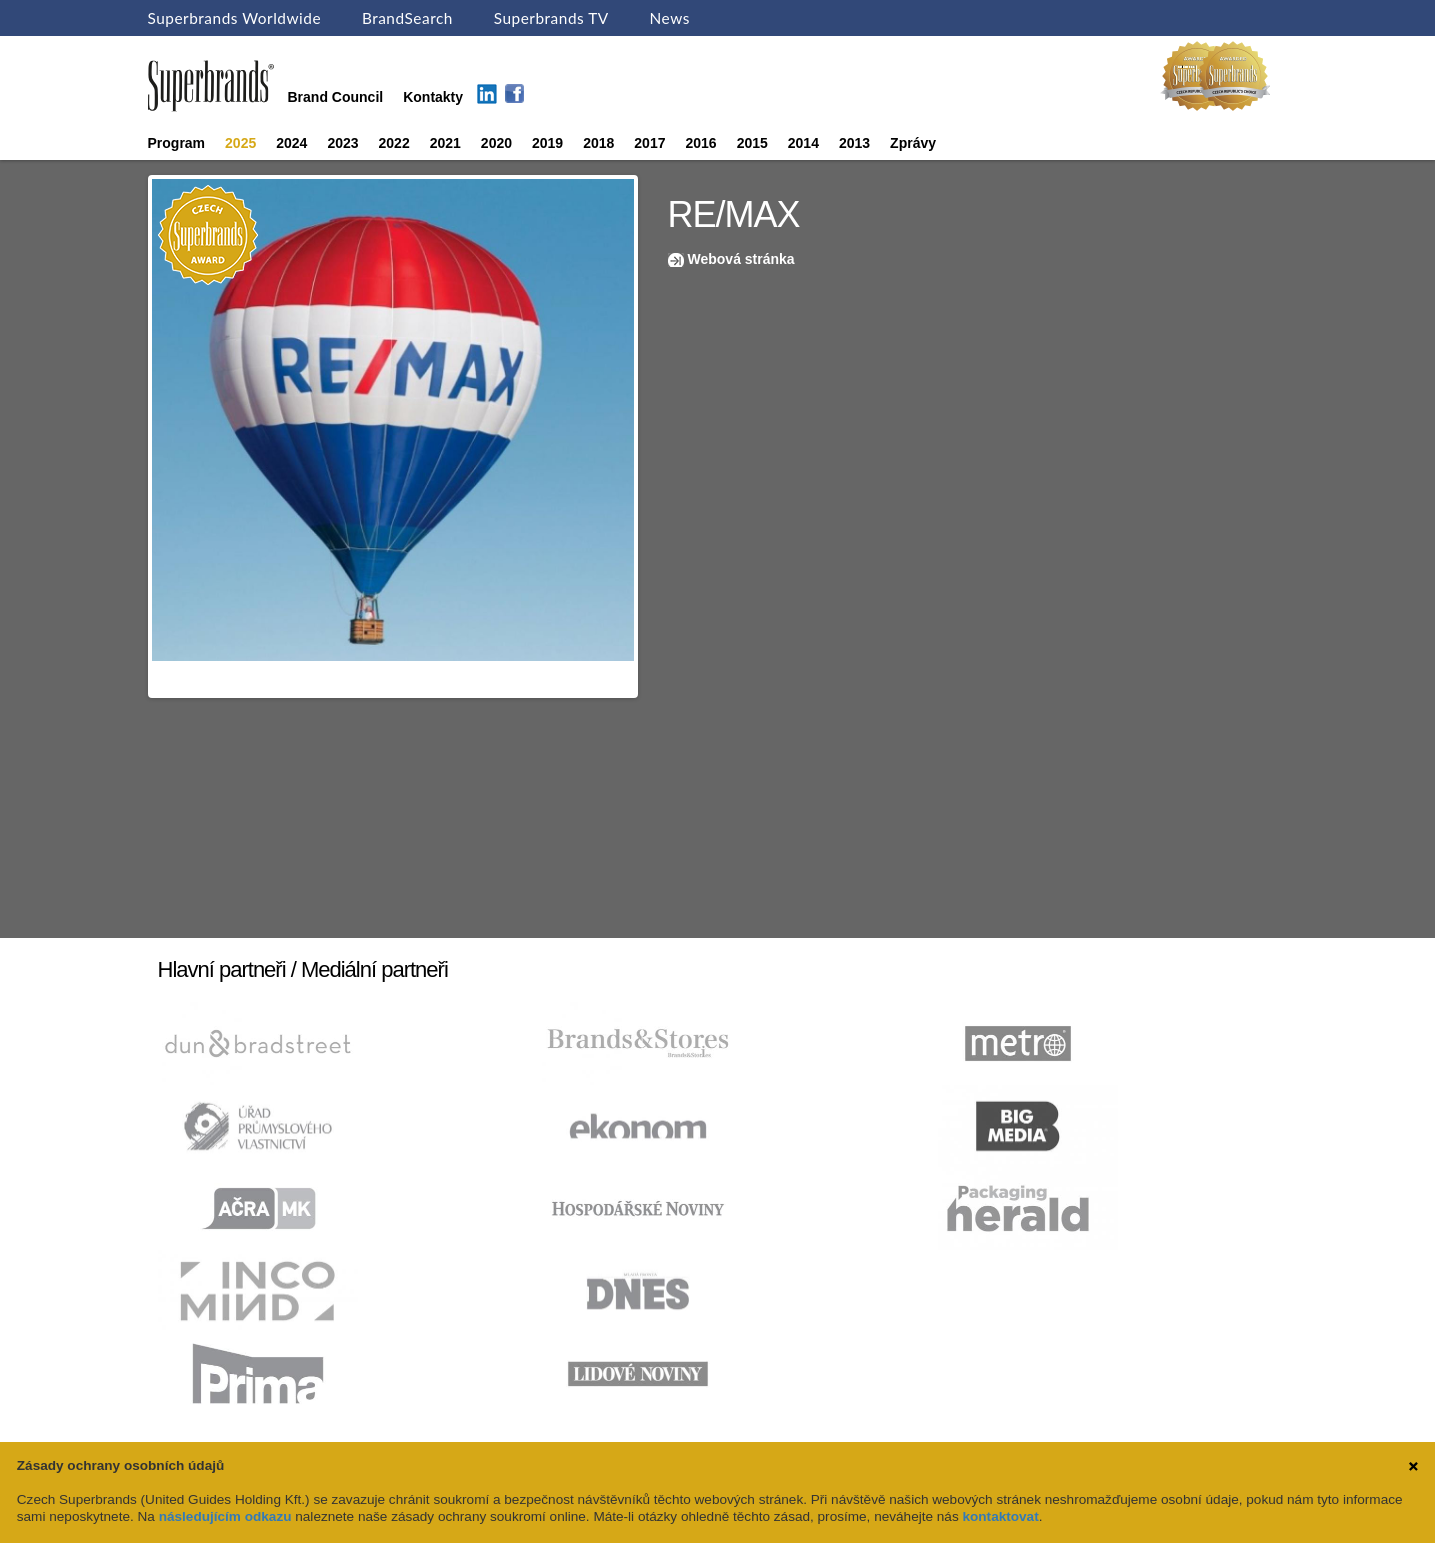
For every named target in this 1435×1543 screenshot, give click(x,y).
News (670, 18)
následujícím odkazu (225, 1516)
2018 (598, 143)
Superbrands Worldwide (235, 18)
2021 (445, 143)
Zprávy (913, 143)
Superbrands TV (551, 18)
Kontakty (433, 97)
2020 (496, 143)
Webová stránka (741, 259)
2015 (752, 143)
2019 (547, 143)
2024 (291, 143)
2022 (394, 143)
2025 (240, 143)
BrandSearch (407, 18)
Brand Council (336, 97)
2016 (700, 143)
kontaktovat (1000, 1516)
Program (177, 143)
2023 (342, 143)
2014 (803, 143)
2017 (649, 143)
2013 (854, 143)
